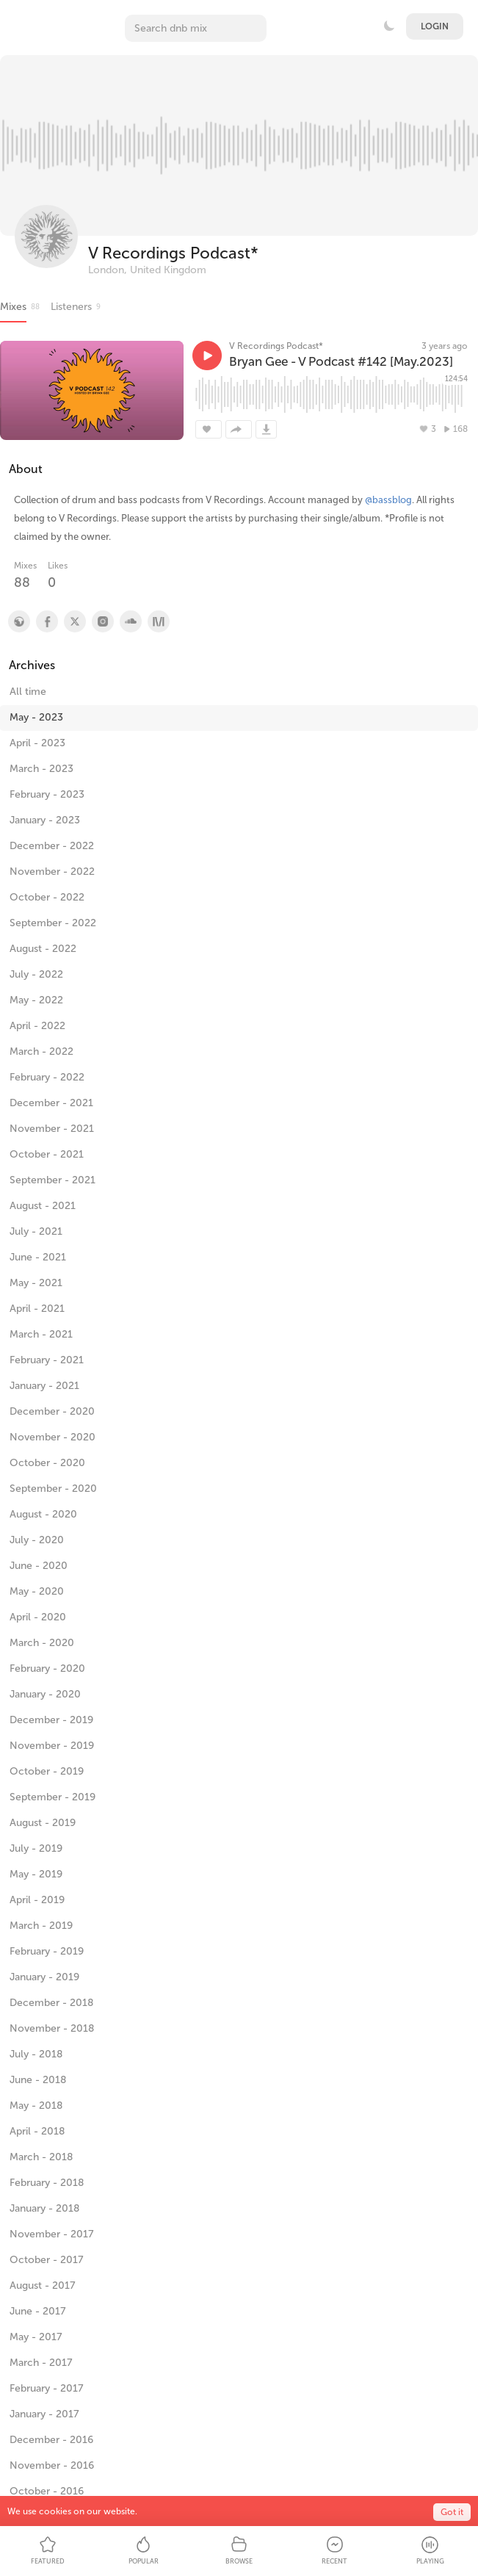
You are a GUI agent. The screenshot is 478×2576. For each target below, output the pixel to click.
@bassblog (388, 499)
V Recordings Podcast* (173, 253)
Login (435, 26)
